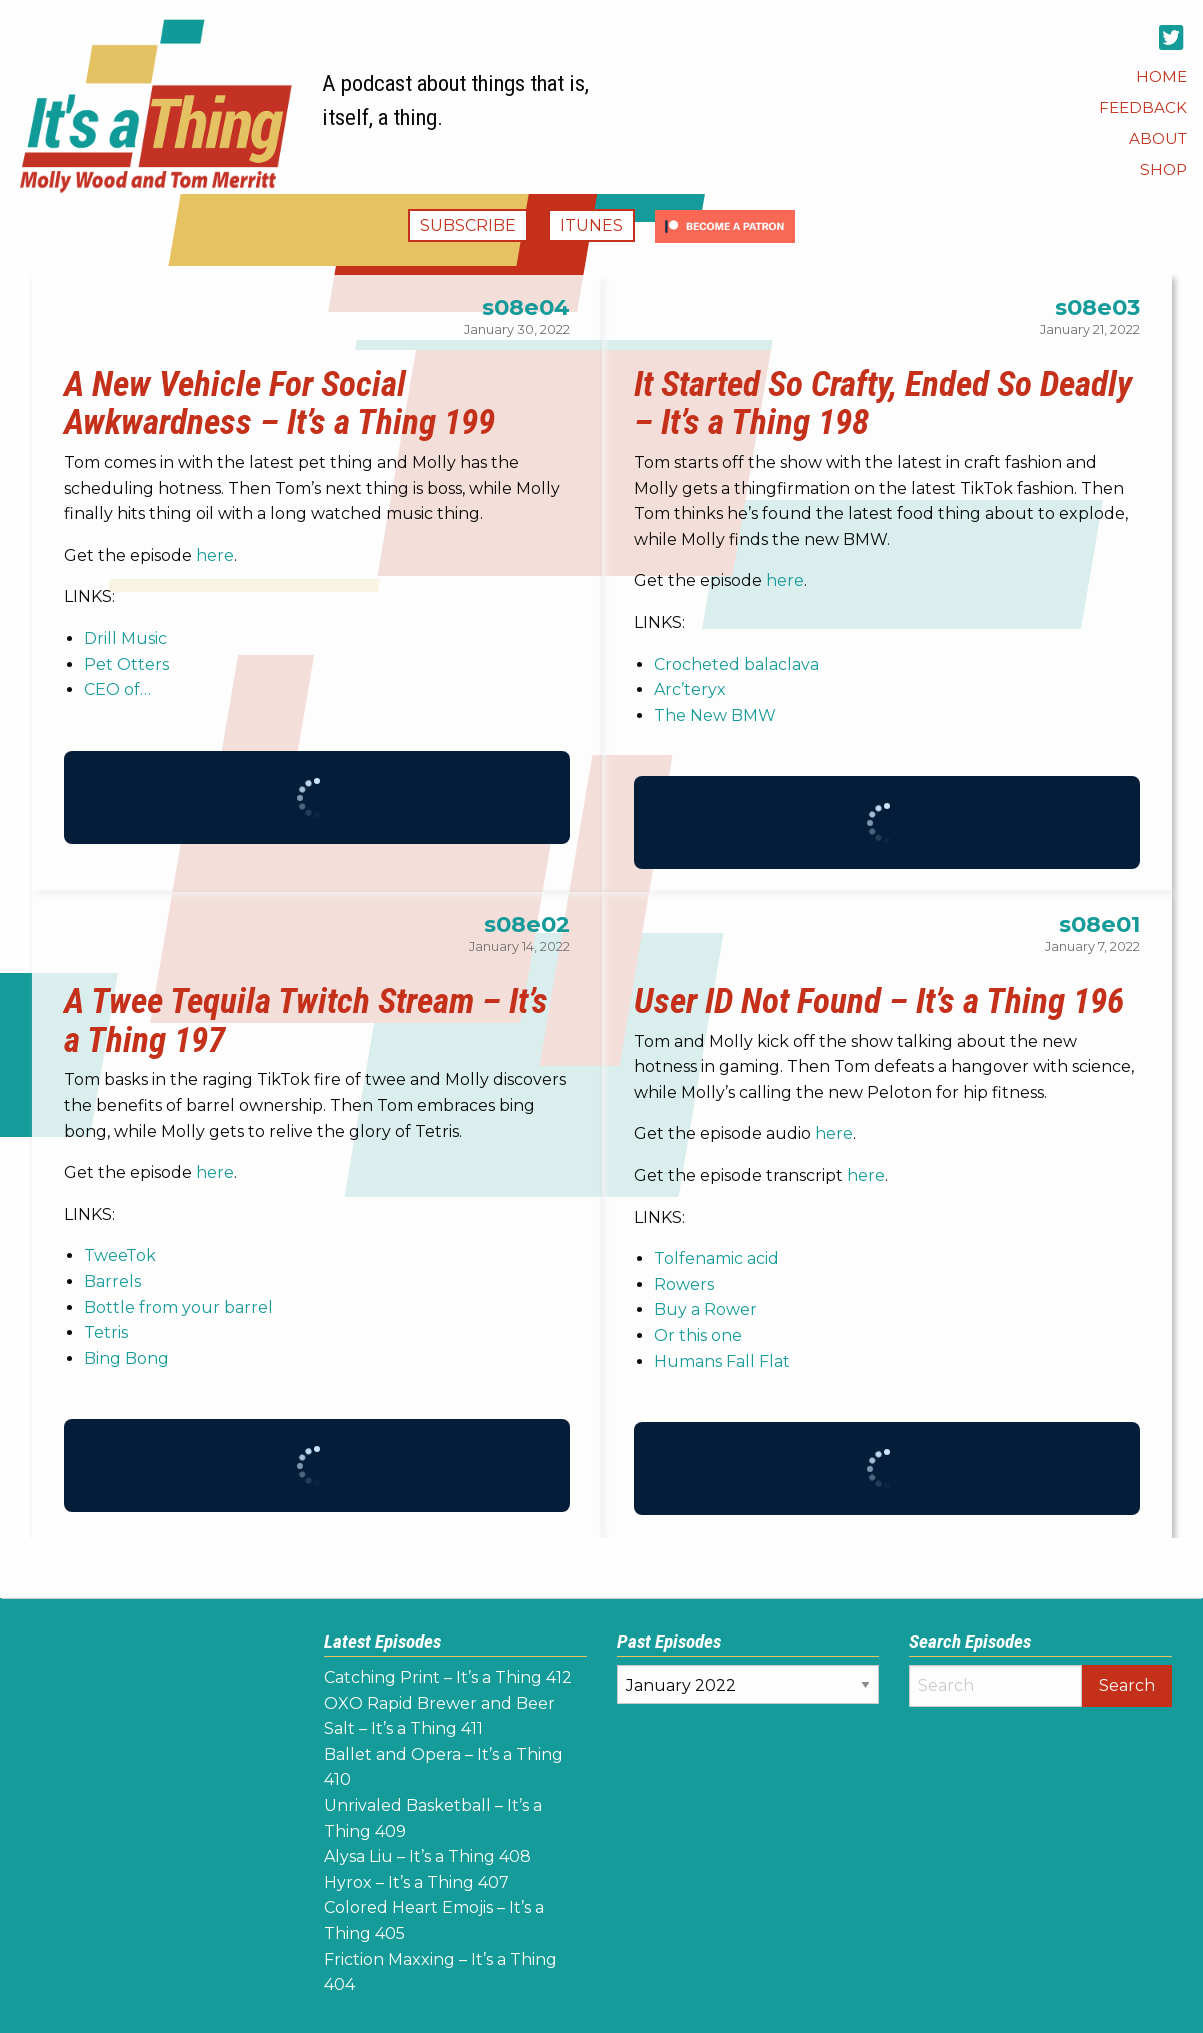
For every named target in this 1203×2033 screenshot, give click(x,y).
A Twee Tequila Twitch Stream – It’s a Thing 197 (306, 1020)
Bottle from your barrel (178, 1307)
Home (1161, 76)
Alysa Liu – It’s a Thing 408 (427, 1856)
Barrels (112, 1281)
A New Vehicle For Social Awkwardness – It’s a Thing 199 (279, 403)
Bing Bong (126, 1358)
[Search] (995, 1686)
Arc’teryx (690, 689)
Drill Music (125, 638)
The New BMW (715, 715)
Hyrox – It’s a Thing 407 (416, 1882)
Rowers (684, 1284)
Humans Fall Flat (722, 1361)
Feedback (1143, 107)
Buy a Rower (705, 1309)
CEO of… (117, 689)
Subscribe (468, 225)
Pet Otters (126, 664)
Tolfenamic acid (716, 1258)
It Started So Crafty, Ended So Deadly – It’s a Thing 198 (883, 403)
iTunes (591, 225)
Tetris (106, 1332)
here (215, 555)
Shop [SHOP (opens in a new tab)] (1163, 169)
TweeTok (120, 1255)
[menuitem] (1161, 76)
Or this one (698, 1335)
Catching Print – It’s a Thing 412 (448, 1677)
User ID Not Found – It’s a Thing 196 (879, 1001)
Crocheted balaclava (736, 664)
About (1158, 138)
